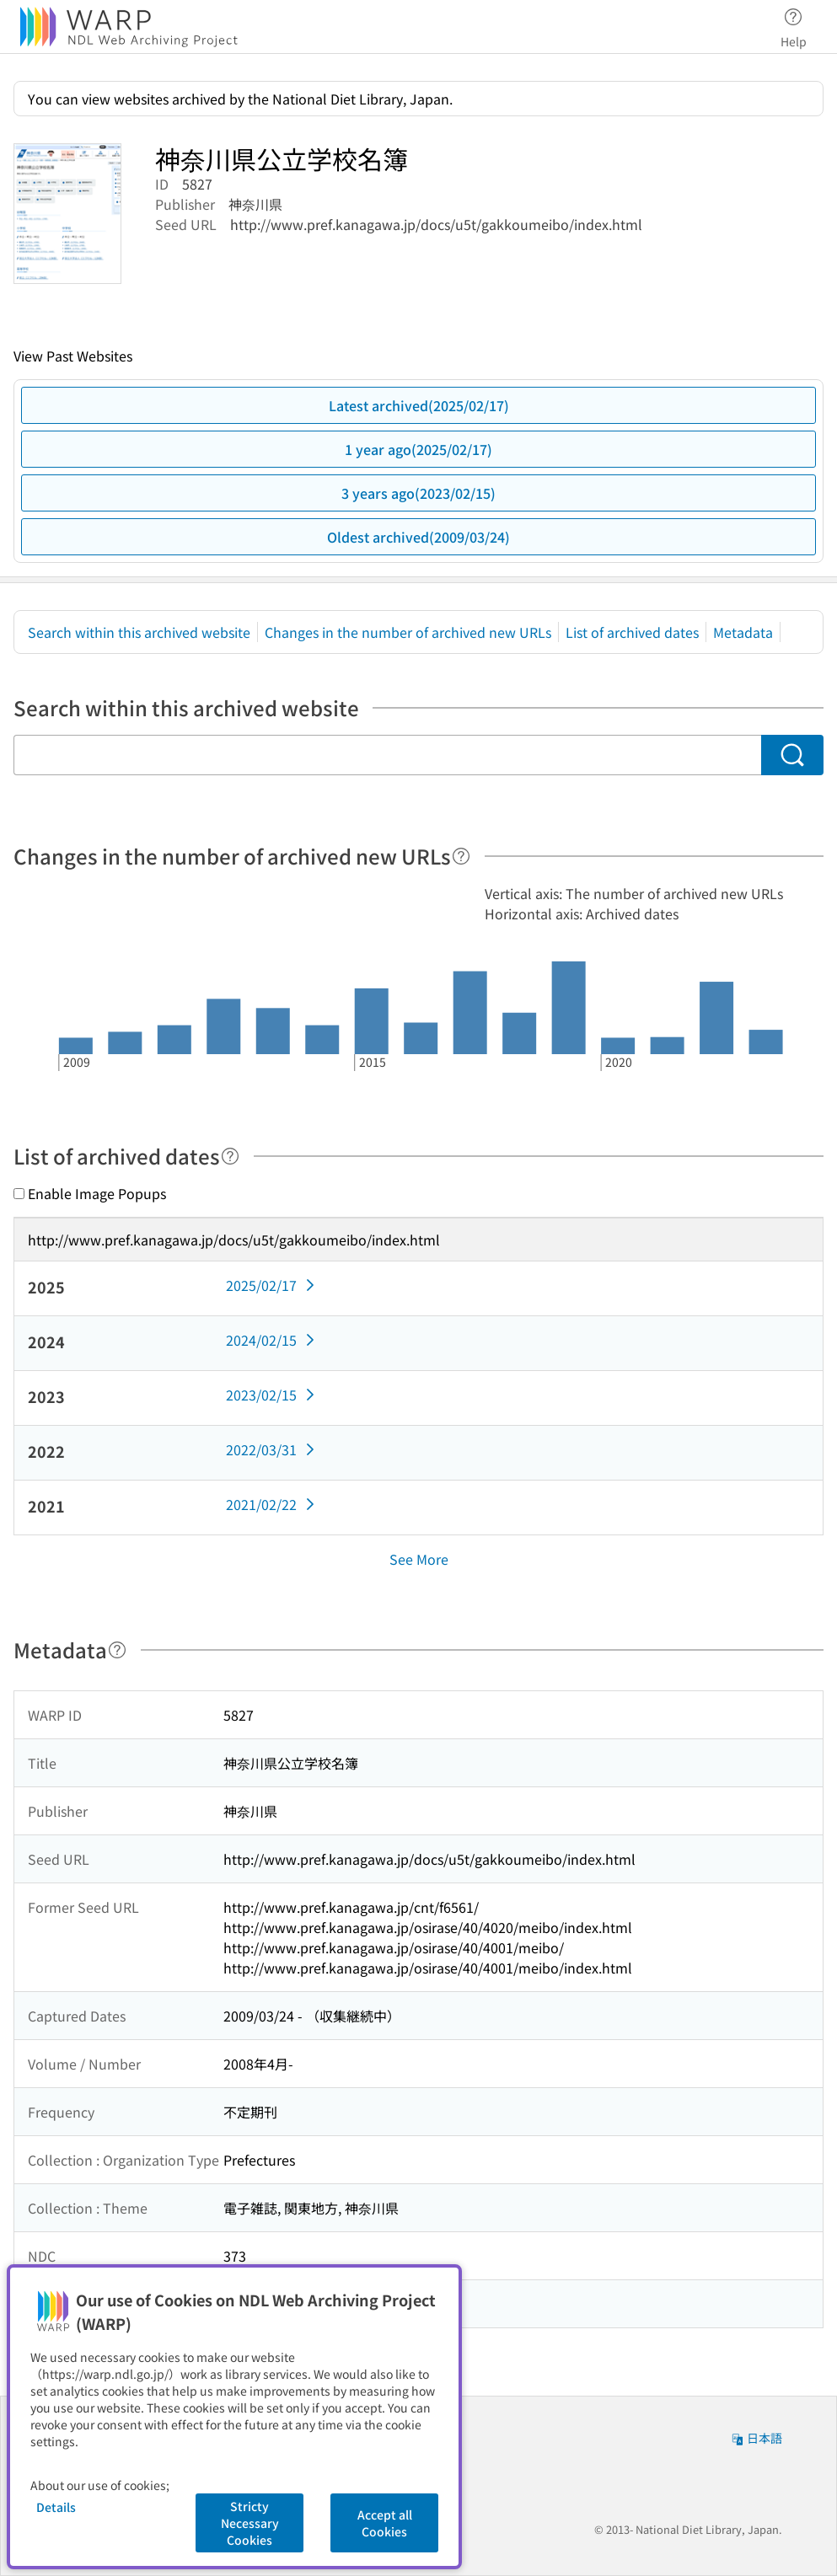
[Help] (461, 856)
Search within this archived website (139, 632)
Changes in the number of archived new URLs (408, 632)
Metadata (743, 632)
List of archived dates (632, 632)
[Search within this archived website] (387, 755)
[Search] (792, 755)
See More (418, 1559)
